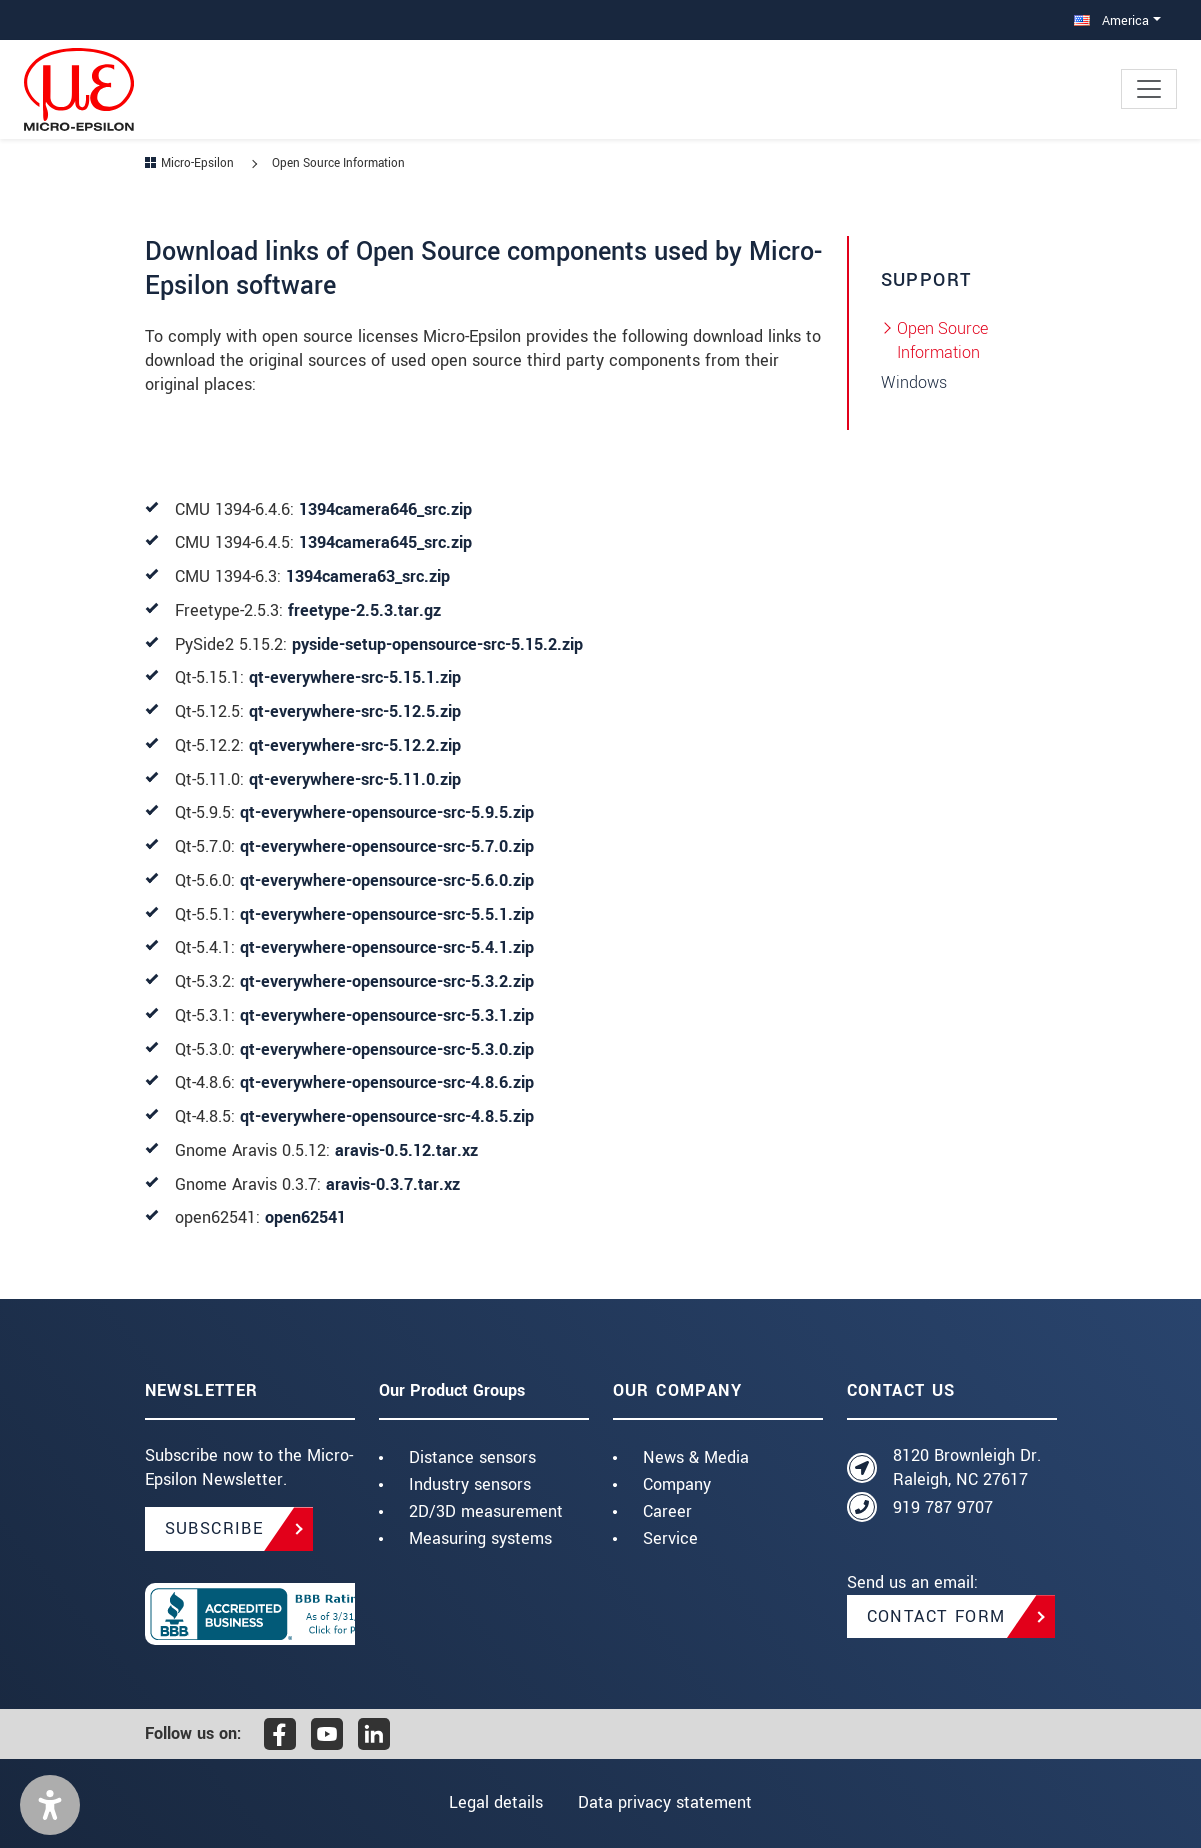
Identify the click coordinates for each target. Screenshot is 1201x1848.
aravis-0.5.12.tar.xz (406, 1150)
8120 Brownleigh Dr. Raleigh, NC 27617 (967, 1467)
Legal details (494, 1802)
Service (670, 1538)
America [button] (1111, 20)
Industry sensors (470, 1484)
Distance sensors (472, 1457)
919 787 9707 (943, 1507)
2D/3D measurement (486, 1511)
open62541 (305, 1217)
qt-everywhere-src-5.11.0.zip (355, 779)
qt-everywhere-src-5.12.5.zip (355, 711)
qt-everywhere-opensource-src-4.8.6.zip (387, 1082)
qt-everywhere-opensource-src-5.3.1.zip (387, 1015)
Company (677, 1484)
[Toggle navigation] (1149, 89)
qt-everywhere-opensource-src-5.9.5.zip (387, 812)
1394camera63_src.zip (368, 576)
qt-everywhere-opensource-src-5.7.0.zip (387, 846)
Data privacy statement (667, 1802)
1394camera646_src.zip (385, 509)
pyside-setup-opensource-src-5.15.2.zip (437, 644)
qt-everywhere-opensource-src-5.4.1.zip (387, 947)
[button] (50, 1805)
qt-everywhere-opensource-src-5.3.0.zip (387, 1049)
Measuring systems (480, 1538)
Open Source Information (942, 340)
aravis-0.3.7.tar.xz (393, 1184)
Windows (914, 382)
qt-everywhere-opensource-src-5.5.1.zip (387, 914)
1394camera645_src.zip (385, 542)
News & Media (696, 1457)
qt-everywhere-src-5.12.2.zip (355, 745)
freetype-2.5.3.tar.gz (364, 610)
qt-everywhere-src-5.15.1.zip (355, 677)
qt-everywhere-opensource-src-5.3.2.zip (387, 981)
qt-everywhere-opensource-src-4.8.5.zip (387, 1116)
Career (667, 1511)
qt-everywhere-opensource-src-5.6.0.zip (387, 880)
